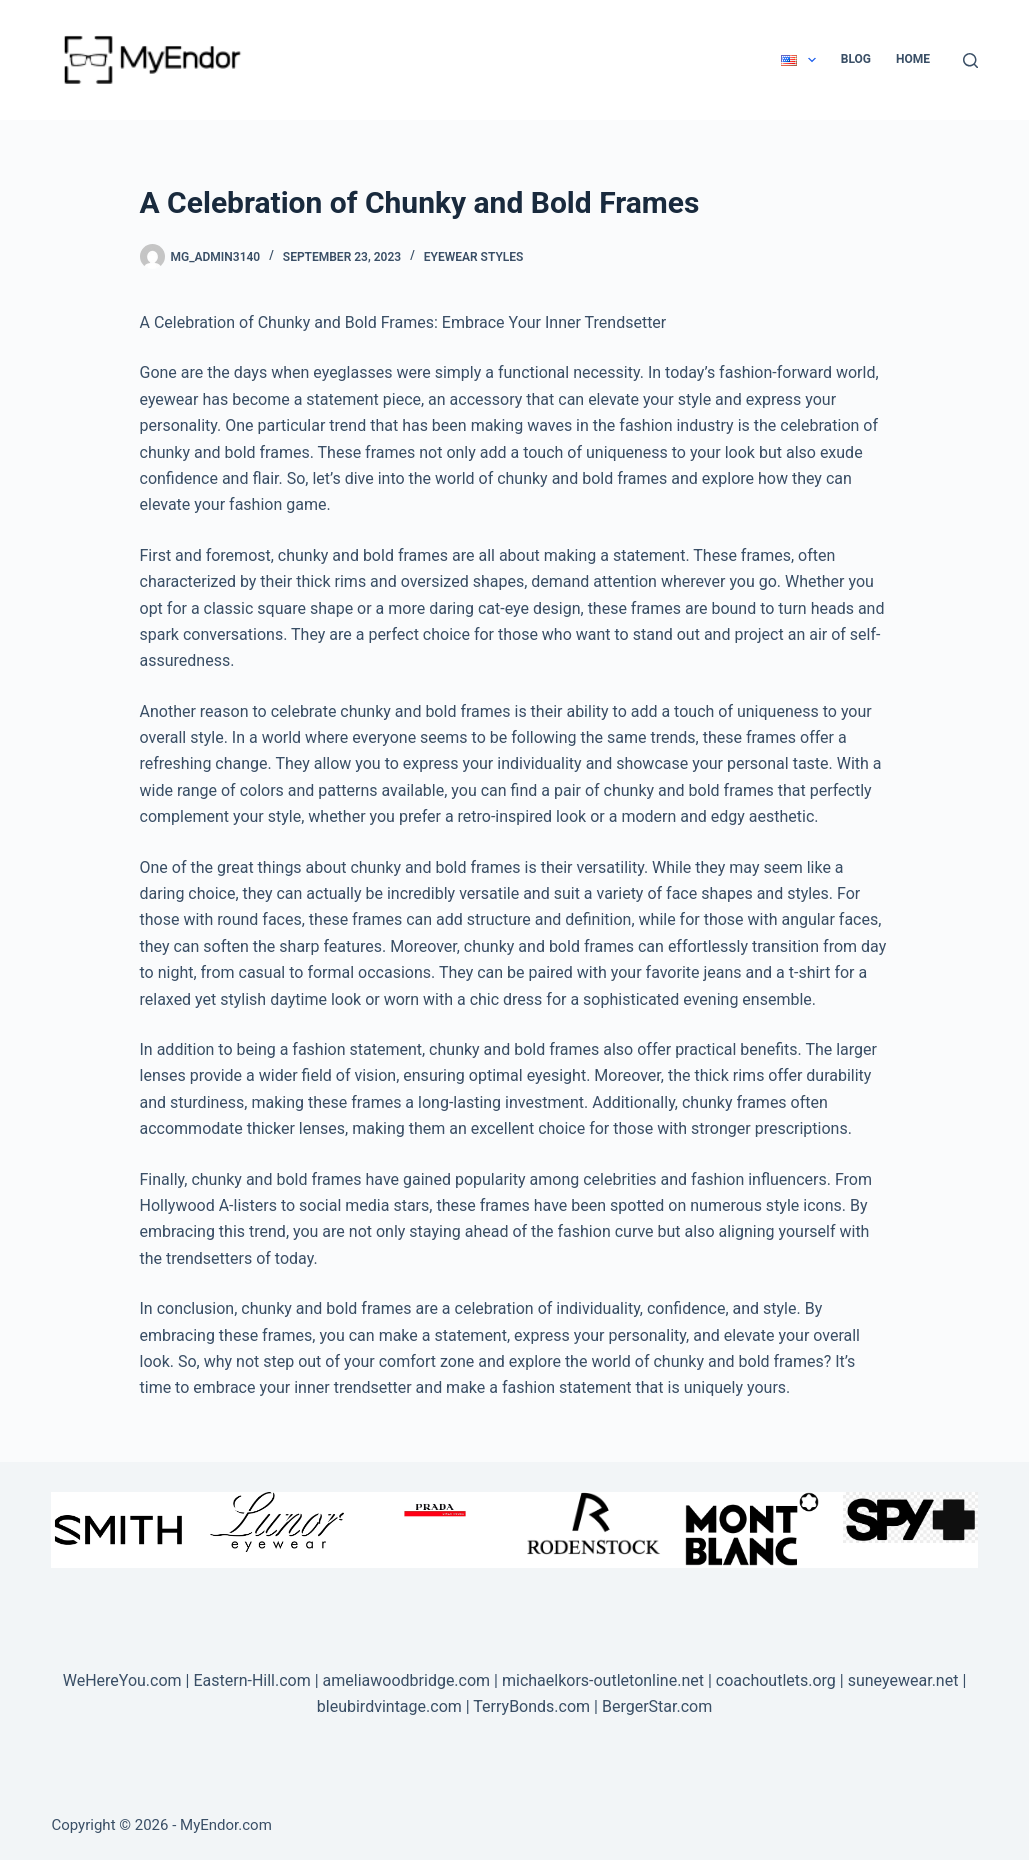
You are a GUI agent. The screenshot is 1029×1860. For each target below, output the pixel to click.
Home (913, 59)
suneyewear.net (903, 1680)
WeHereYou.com (122, 1680)
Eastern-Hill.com (251, 1680)
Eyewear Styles (474, 257)
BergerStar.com (657, 1706)
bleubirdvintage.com (389, 1706)
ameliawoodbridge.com (407, 1680)
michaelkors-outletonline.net (603, 1680)
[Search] (970, 60)
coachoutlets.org (776, 1680)
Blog (856, 59)
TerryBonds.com (531, 1706)
